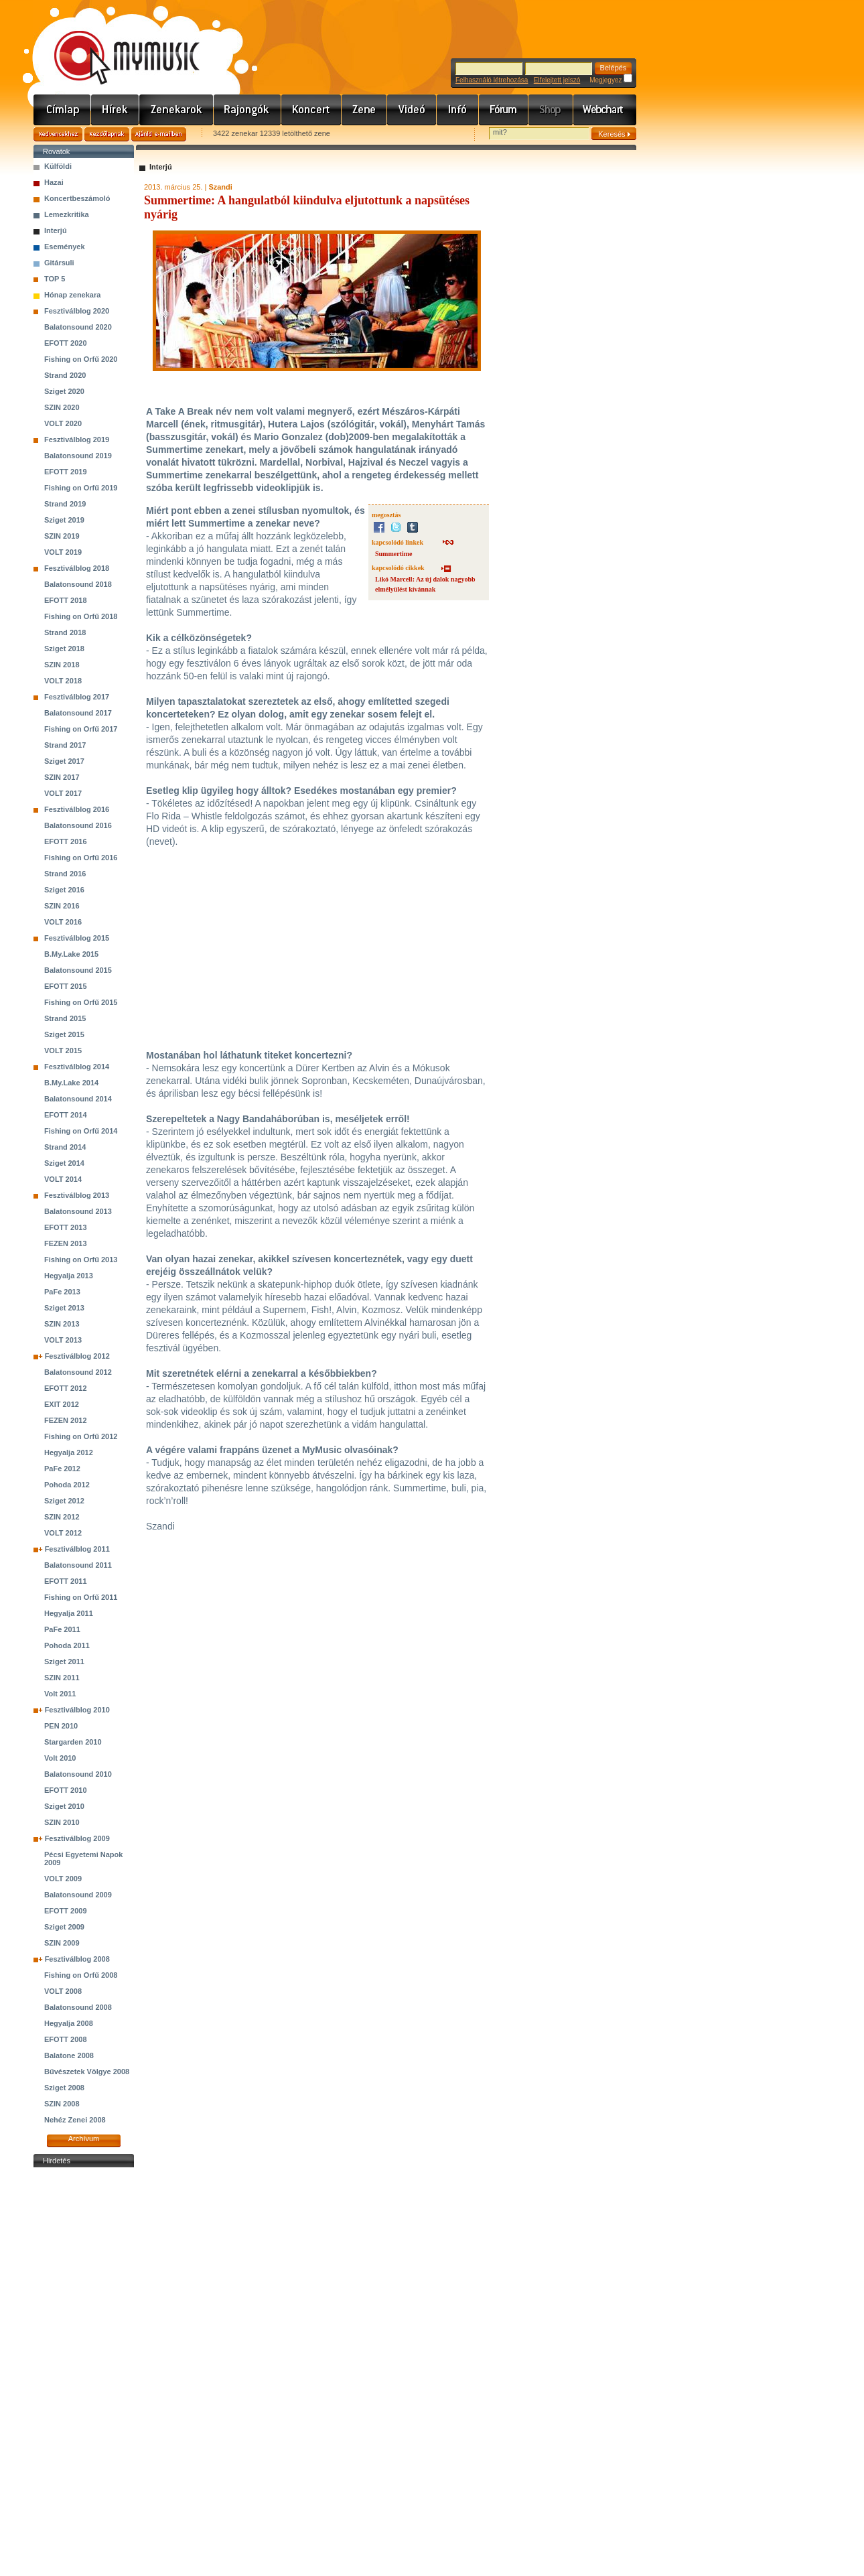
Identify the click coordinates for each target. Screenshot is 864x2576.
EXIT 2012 (61, 1404)
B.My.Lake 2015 (71, 954)
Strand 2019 (65, 504)
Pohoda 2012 (67, 1485)
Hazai (54, 182)
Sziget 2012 (64, 1501)
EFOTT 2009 (65, 1911)
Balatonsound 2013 (78, 1211)
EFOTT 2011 (65, 1581)
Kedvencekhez (57, 134)
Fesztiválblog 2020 (76, 311)
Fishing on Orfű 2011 (80, 1597)
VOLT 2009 (63, 1879)
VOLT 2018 (63, 681)
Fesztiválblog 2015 (76, 938)
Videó (412, 109)
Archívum (83, 2138)
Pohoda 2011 (67, 1645)
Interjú (55, 230)
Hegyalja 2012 (68, 1452)
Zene (364, 109)
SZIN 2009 (62, 1943)
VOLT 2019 (63, 552)
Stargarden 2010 (73, 1742)
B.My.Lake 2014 (71, 1083)
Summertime (394, 553)
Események (64, 247)
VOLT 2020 (63, 423)
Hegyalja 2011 (68, 1613)
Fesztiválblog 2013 (76, 1195)
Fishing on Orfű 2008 (80, 1975)
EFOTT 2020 (65, 343)
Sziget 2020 (64, 391)
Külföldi (58, 166)
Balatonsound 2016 (78, 825)
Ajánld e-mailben (158, 134)
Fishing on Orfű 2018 (80, 616)
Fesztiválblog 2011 (77, 1549)
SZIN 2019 (62, 536)
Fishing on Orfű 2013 (80, 1260)
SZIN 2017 (62, 777)
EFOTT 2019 (65, 472)
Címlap (62, 109)
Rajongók (247, 109)
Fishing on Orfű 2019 (80, 488)
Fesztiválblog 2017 (76, 697)
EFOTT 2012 (65, 1388)
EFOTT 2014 (65, 1115)
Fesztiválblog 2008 (77, 1959)
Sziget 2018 (64, 649)
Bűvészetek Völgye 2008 (86, 2071)
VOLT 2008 (63, 1991)
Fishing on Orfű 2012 (80, 1436)
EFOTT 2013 (65, 1227)
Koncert (311, 109)
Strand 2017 (65, 745)
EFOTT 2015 (65, 986)
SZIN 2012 (62, 1517)
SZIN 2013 (62, 1324)
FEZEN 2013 (65, 1243)
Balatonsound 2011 (78, 1565)
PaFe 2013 (62, 1292)
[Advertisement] (84, 2372)
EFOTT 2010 (65, 1790)
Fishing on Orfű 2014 (80, 1131)
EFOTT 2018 (65, 600)
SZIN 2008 (62, 2104)
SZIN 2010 (62, 1822)
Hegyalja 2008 (68, 2023)
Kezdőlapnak (106, 134)
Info (458, 109)
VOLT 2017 (63, 793)
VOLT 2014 (63, 1179)
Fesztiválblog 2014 (76, 1067)
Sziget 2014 (64, 1163)
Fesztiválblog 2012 (77, 1356)
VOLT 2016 (63, 922)
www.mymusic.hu (115, 43)
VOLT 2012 (63, 1533)
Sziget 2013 (64, 1308)
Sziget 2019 (64, 520)
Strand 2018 (65, 632)
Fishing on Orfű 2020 (80, 359)
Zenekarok (176, 109)
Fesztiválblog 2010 (77, 1710)
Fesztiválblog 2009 (77, 1838)
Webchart (604, 109)
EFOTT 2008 (65, 2039)
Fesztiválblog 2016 (76, 809)
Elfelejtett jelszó (557, 80)
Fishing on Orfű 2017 (80, 729)
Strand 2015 (65, 1018)
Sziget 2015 (64, 1034)
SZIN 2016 (62, 906)
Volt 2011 (60, 1694)
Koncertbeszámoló (77, 198)
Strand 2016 (65, 874)
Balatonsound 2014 (78, 1099)
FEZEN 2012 (65, 1420)
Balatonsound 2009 (78, 1895)
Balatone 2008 (69, 2055)
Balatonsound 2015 (78, 970)
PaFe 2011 (62, 1629)
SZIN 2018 (62, 665)
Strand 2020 (65, 375)
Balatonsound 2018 (78, 584)
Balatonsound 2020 (78, 327)
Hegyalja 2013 (68, 1276)
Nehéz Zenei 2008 (75, 2120)
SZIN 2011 (62, 1678)
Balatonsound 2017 (78, 713)
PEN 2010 (61, 1726)
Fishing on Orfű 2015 (80, 1002)
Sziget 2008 (64, 2088)
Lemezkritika (66, 214)
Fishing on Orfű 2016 (80, 858)
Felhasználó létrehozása (491, 80)
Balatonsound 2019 (78, 456)
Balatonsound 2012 (78, 1372)
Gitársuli (59, 263)
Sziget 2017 (64, 761)
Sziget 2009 (64, 1927)
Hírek (115, 109)
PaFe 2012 (62, 1469)
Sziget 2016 (64, 890)
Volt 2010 (60, 1758)
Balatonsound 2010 (78, 1774)
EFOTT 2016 (65, 841)
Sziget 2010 (64, 1806)
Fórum (503, 109)
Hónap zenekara (72, 295)
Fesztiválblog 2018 (76, 568)
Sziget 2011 (64, 1661)
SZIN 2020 (62, 407)
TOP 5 (54, 279)
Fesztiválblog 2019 (76, 439)
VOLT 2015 (63, 1050)
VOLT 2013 (63, 1340)
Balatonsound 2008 (78, 2007)
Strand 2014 (65, 1147)
